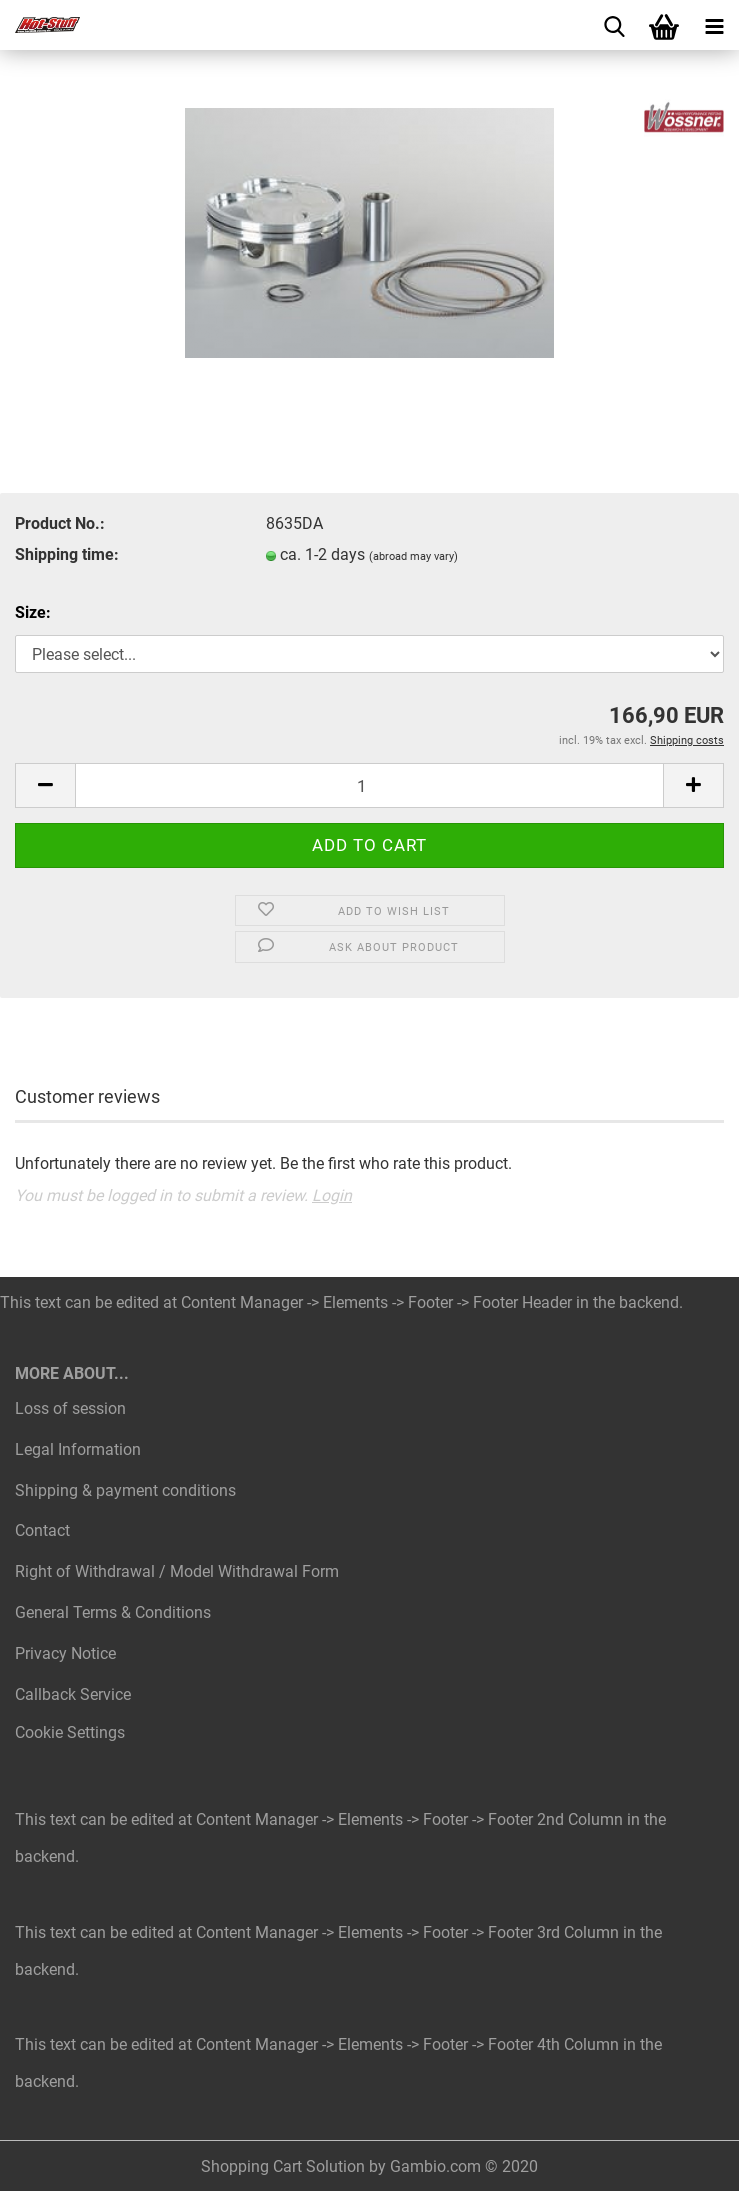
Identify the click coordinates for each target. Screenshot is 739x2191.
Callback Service (73, 1694)
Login (332, 1195)
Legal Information (78, 1449)
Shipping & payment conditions (125, 1490)
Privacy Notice (65, 1653)
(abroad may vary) (413, 556)
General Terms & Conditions (113, 1612)
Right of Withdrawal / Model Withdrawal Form (177, 1571)
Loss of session (70, 1408)
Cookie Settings (70, 1732)
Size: (33, 612)
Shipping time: (67, 554)
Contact (42, 1530)
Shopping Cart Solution (283, 2166)
